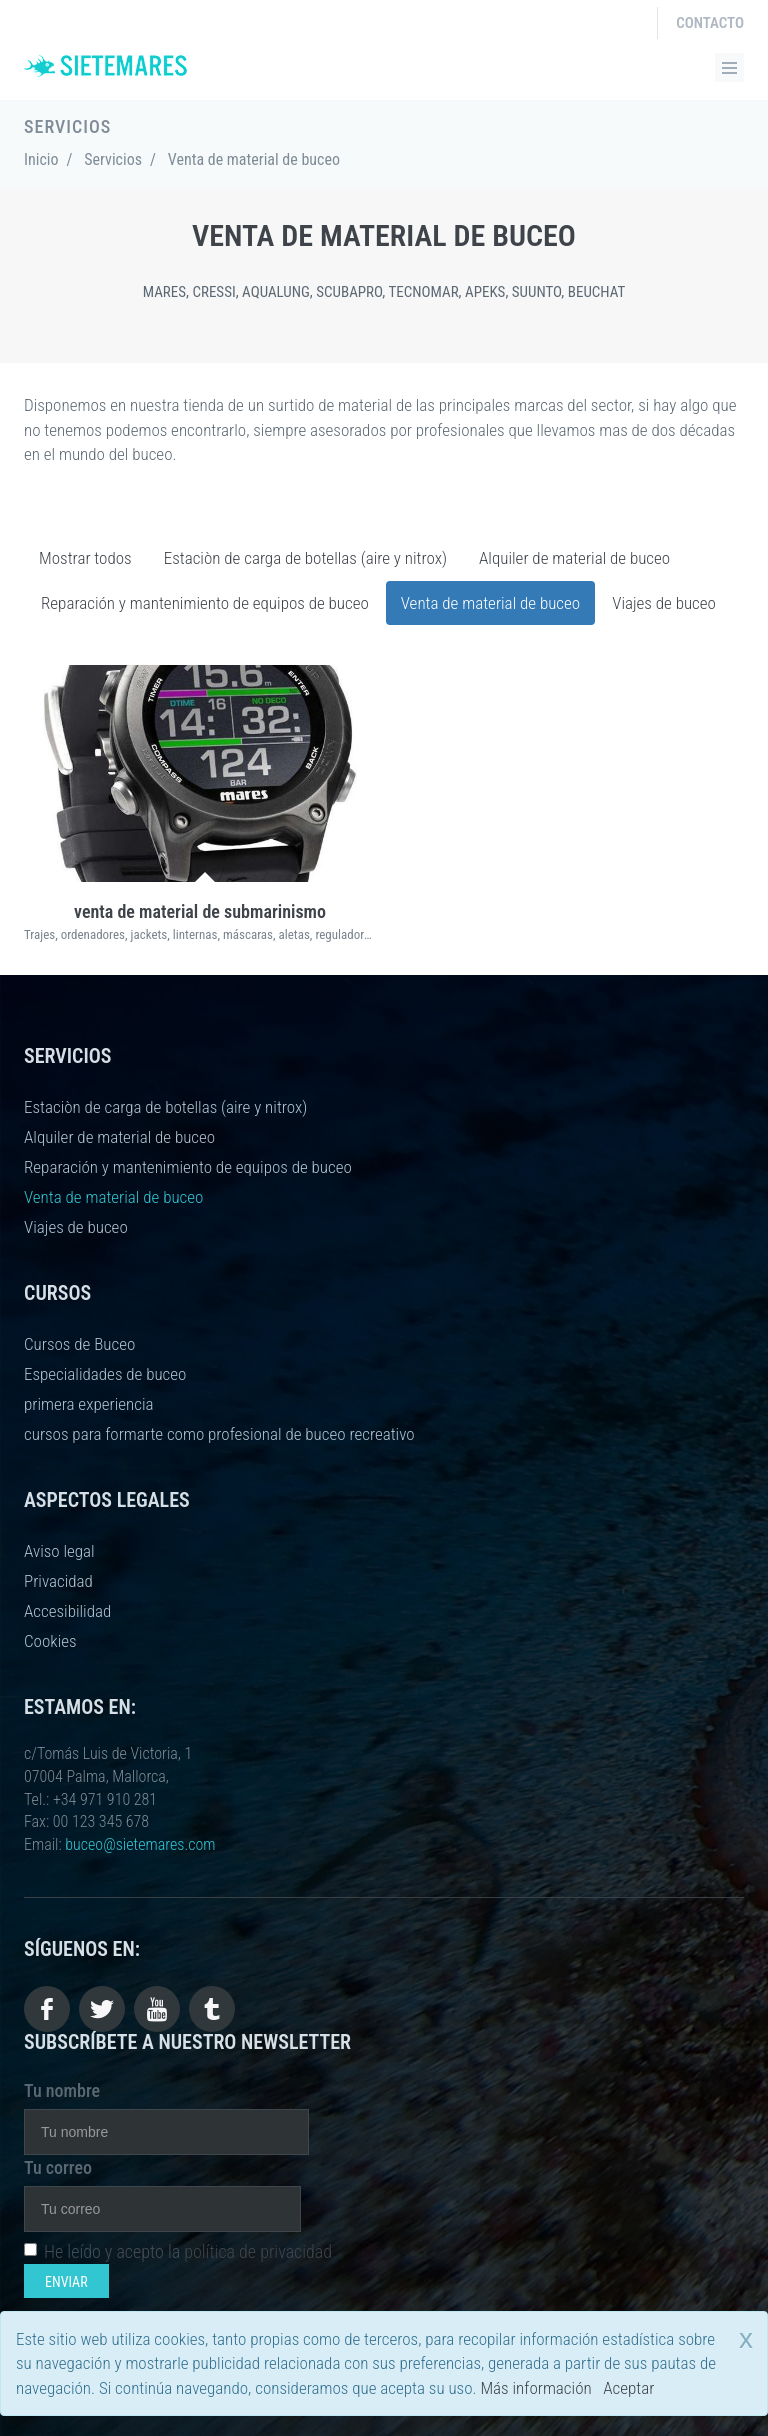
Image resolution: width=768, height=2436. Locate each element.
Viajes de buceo (664, 603)
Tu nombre (62, 2090)
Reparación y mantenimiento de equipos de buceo (205, 603)
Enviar (66, 2282)
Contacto (710, 23)
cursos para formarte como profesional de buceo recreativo (219, 1434)
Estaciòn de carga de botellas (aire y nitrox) (305, 558)
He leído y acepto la (178, 2251)
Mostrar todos (85, 558)
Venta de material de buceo (490, 603)
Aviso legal (59, 1551)
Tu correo (58, 2167)
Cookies (50, 1641)
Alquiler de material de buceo (574, 558)
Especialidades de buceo (105, 1374)
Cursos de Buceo (79, 1344)
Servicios (113, 159)
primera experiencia (88, 1404)
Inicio (41, 159)
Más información (535, 2388)
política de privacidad (258, 2251)
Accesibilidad (67, 1611)
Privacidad (58, 1581)
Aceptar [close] (628, 2388)
